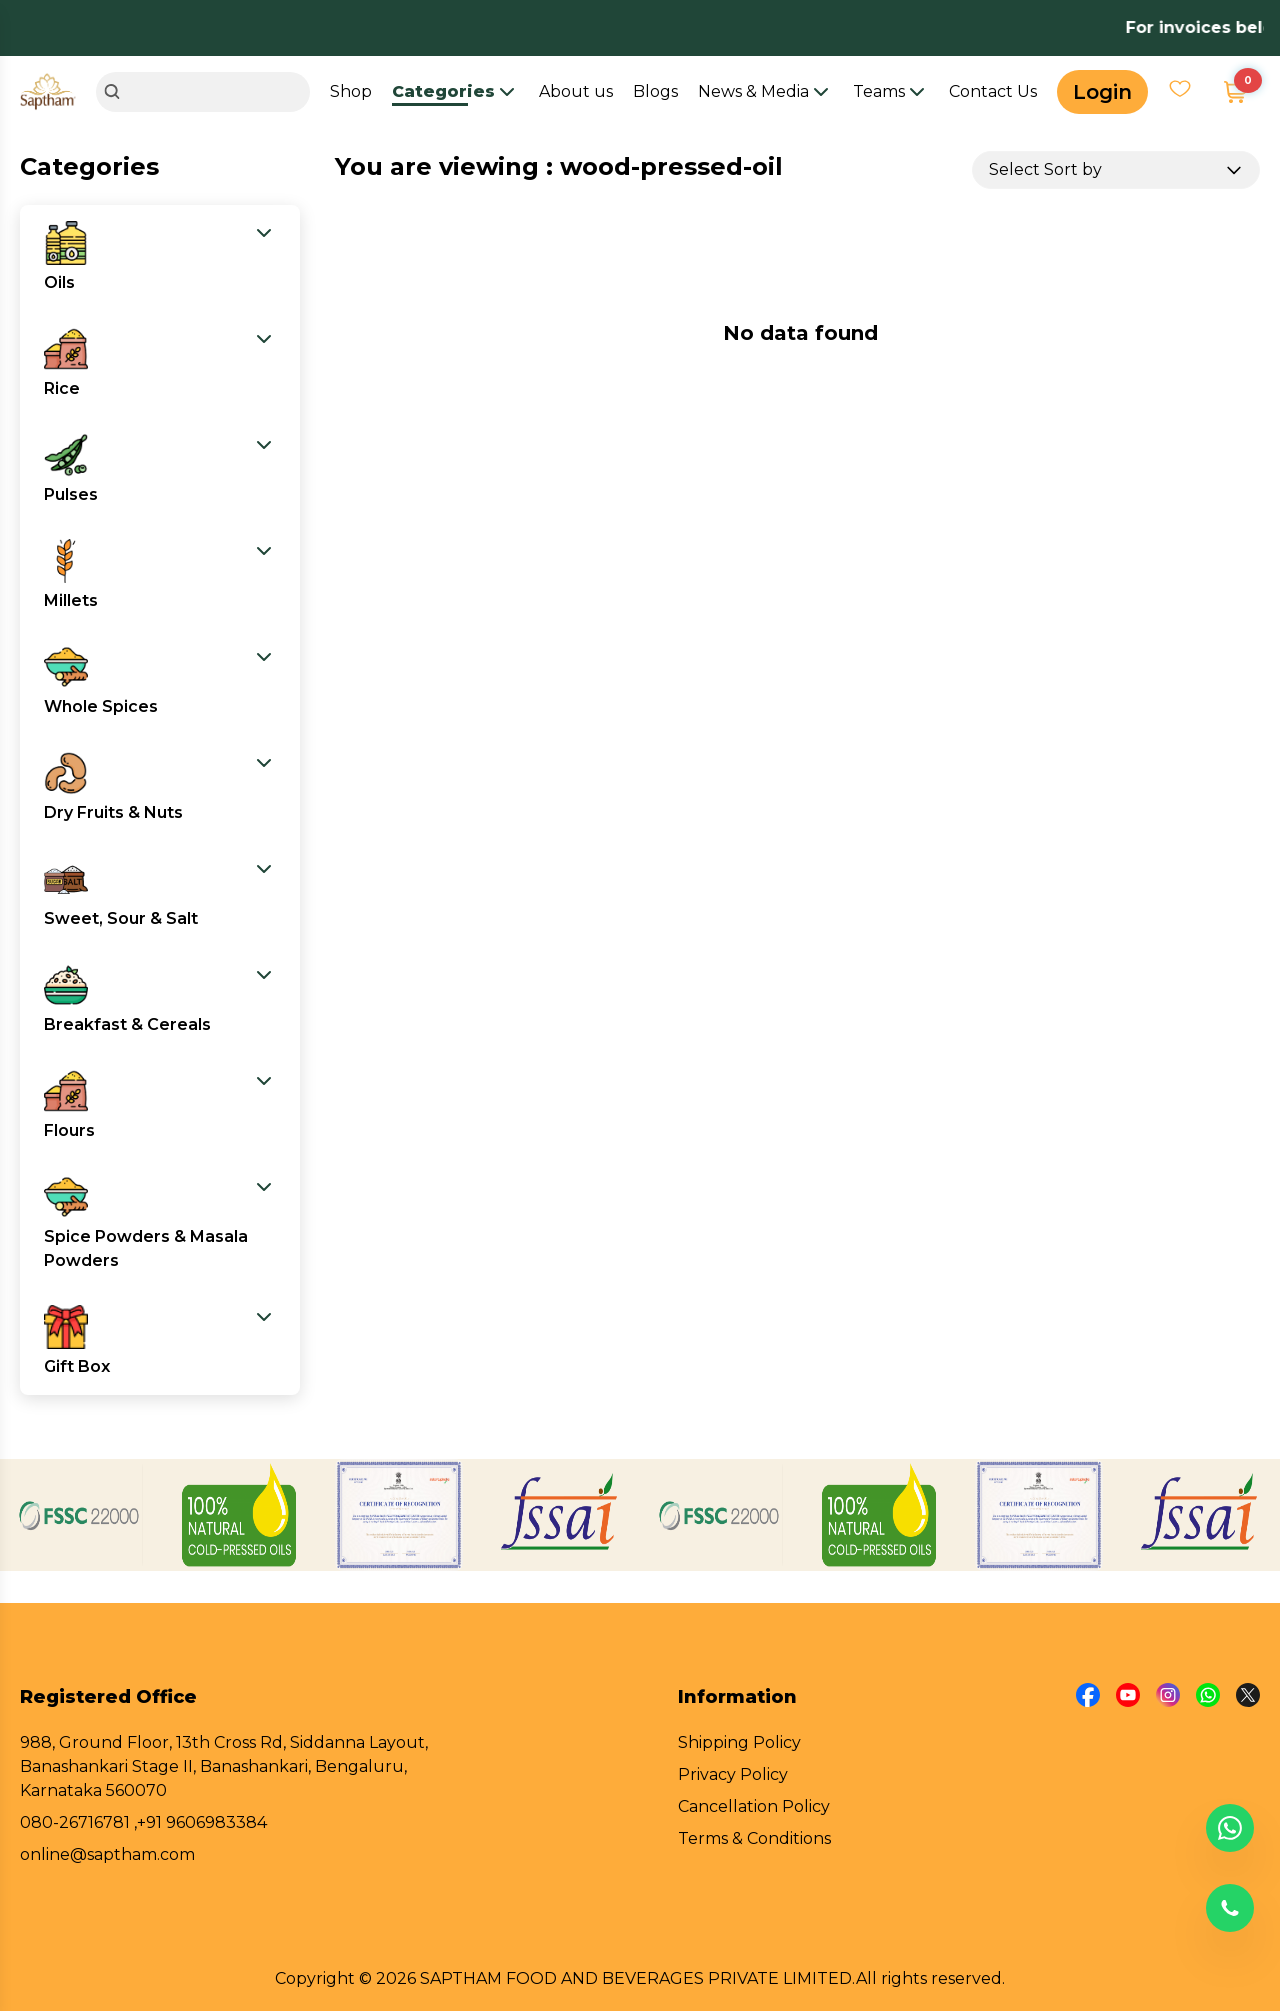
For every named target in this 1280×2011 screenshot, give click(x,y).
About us (576, 91)
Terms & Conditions (754, 1838)
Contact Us (993, 91)
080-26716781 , (78, 1822)
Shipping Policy (739, 1742)
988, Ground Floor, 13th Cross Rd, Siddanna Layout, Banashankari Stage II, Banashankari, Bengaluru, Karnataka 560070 (224, 1766)
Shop (351, 91)
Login (1102, 92)
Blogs (655, 91)
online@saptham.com (107, 1854)
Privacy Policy (733, 1774)
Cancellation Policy (754, 1806)
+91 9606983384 (202, 1822)
